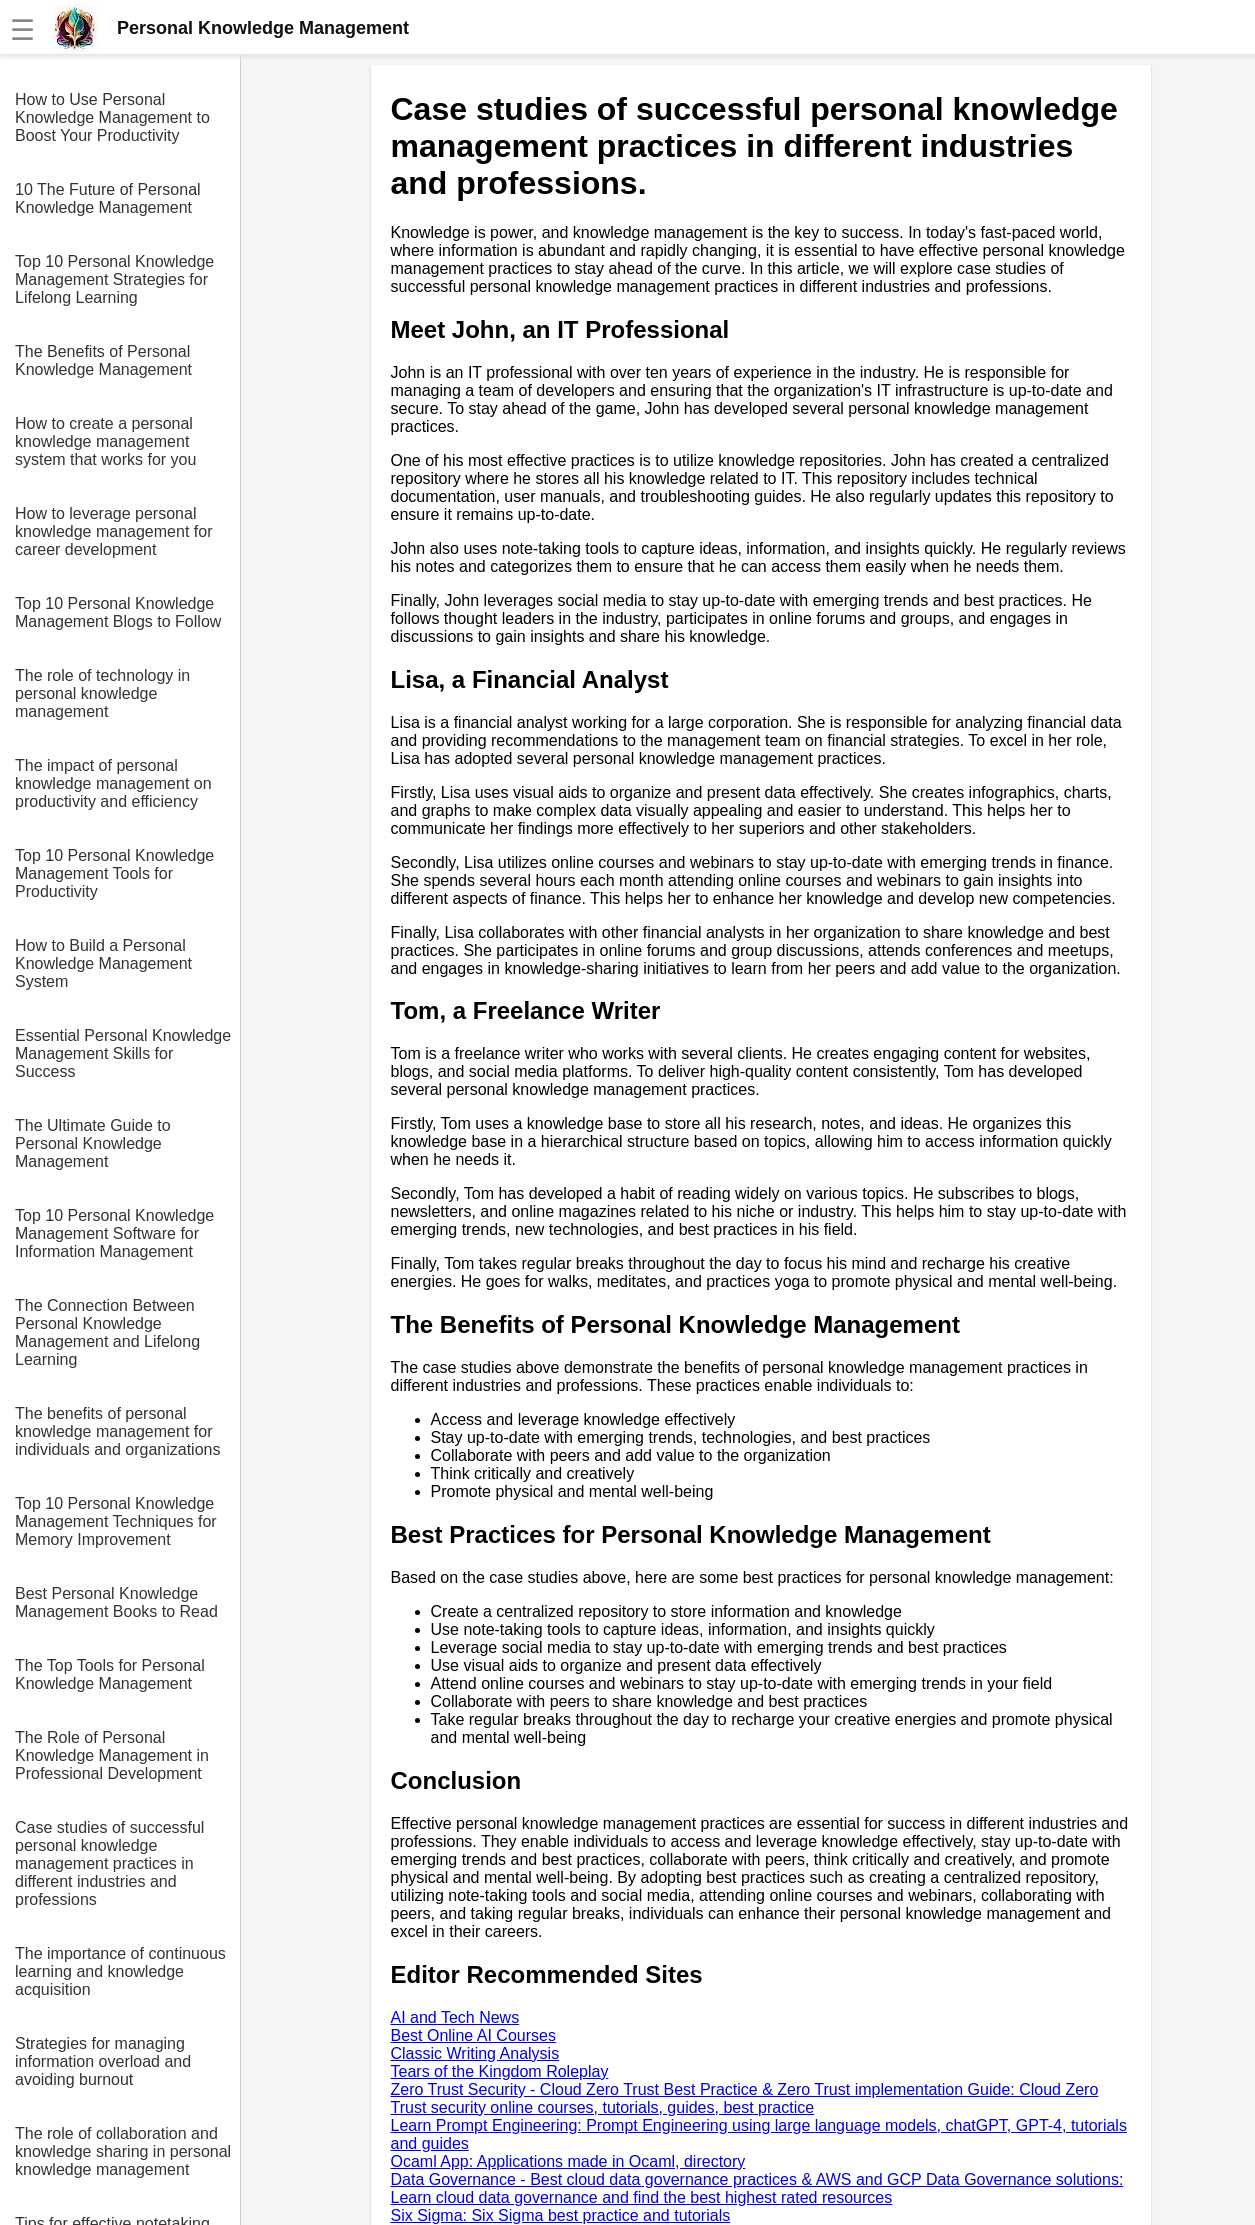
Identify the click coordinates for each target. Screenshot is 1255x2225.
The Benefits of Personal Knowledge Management (103, 360)
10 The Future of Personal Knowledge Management (108, 198)
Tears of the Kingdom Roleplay (500, 2071)
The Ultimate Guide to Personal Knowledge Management (93, 1143)
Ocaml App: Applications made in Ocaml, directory (568, 2161)
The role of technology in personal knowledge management (102, 693)
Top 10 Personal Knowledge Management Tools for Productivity (114, 873)
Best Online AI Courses (473, 2035)
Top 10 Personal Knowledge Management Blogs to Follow (118, 612)
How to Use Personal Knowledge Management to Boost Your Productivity (112, 117)
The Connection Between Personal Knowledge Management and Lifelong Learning (107, 1332)
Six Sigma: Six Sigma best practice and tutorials (561, 2215)
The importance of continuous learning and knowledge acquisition (120, 1971)
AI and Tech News (455, 2017)
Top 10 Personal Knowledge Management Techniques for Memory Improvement (116, 1521)
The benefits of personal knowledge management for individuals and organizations (117, 1431)
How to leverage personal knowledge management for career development (113, 531)
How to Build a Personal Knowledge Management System (103, 963)
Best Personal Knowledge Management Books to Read (116, 1602)
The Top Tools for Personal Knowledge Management (110, 1674)
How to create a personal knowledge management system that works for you (105, 441)
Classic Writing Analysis (475, 2053)
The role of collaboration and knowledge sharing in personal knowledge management (123, 2151)
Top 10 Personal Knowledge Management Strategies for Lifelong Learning (114, 279)
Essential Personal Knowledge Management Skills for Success (123, 1053)
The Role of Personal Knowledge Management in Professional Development (112, 1755)
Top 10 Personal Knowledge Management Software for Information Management (114, 1233)
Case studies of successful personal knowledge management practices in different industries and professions (109, 1863)
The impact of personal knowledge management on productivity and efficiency (113, 783)
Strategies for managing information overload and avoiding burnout (103, 2061)
